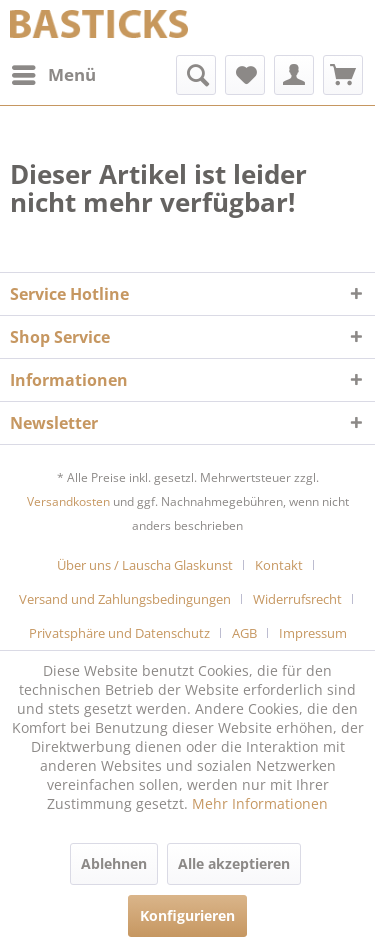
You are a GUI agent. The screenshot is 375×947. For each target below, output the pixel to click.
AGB (244, 633)
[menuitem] (53, 75)
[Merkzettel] (245, 75)
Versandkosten (68, 501)
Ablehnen (114, 863)
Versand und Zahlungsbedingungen (125, 599)
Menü (54, 72)
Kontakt (279, 565)
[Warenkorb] (343, 75)
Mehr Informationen (260, 803)
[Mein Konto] (294, 75)
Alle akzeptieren (234, 863)
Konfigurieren (187, 915)
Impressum (313, 633)
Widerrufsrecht (297, 599)
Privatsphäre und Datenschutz (119, 633)
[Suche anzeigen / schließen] (196, 75)
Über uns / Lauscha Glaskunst (145, 565)
